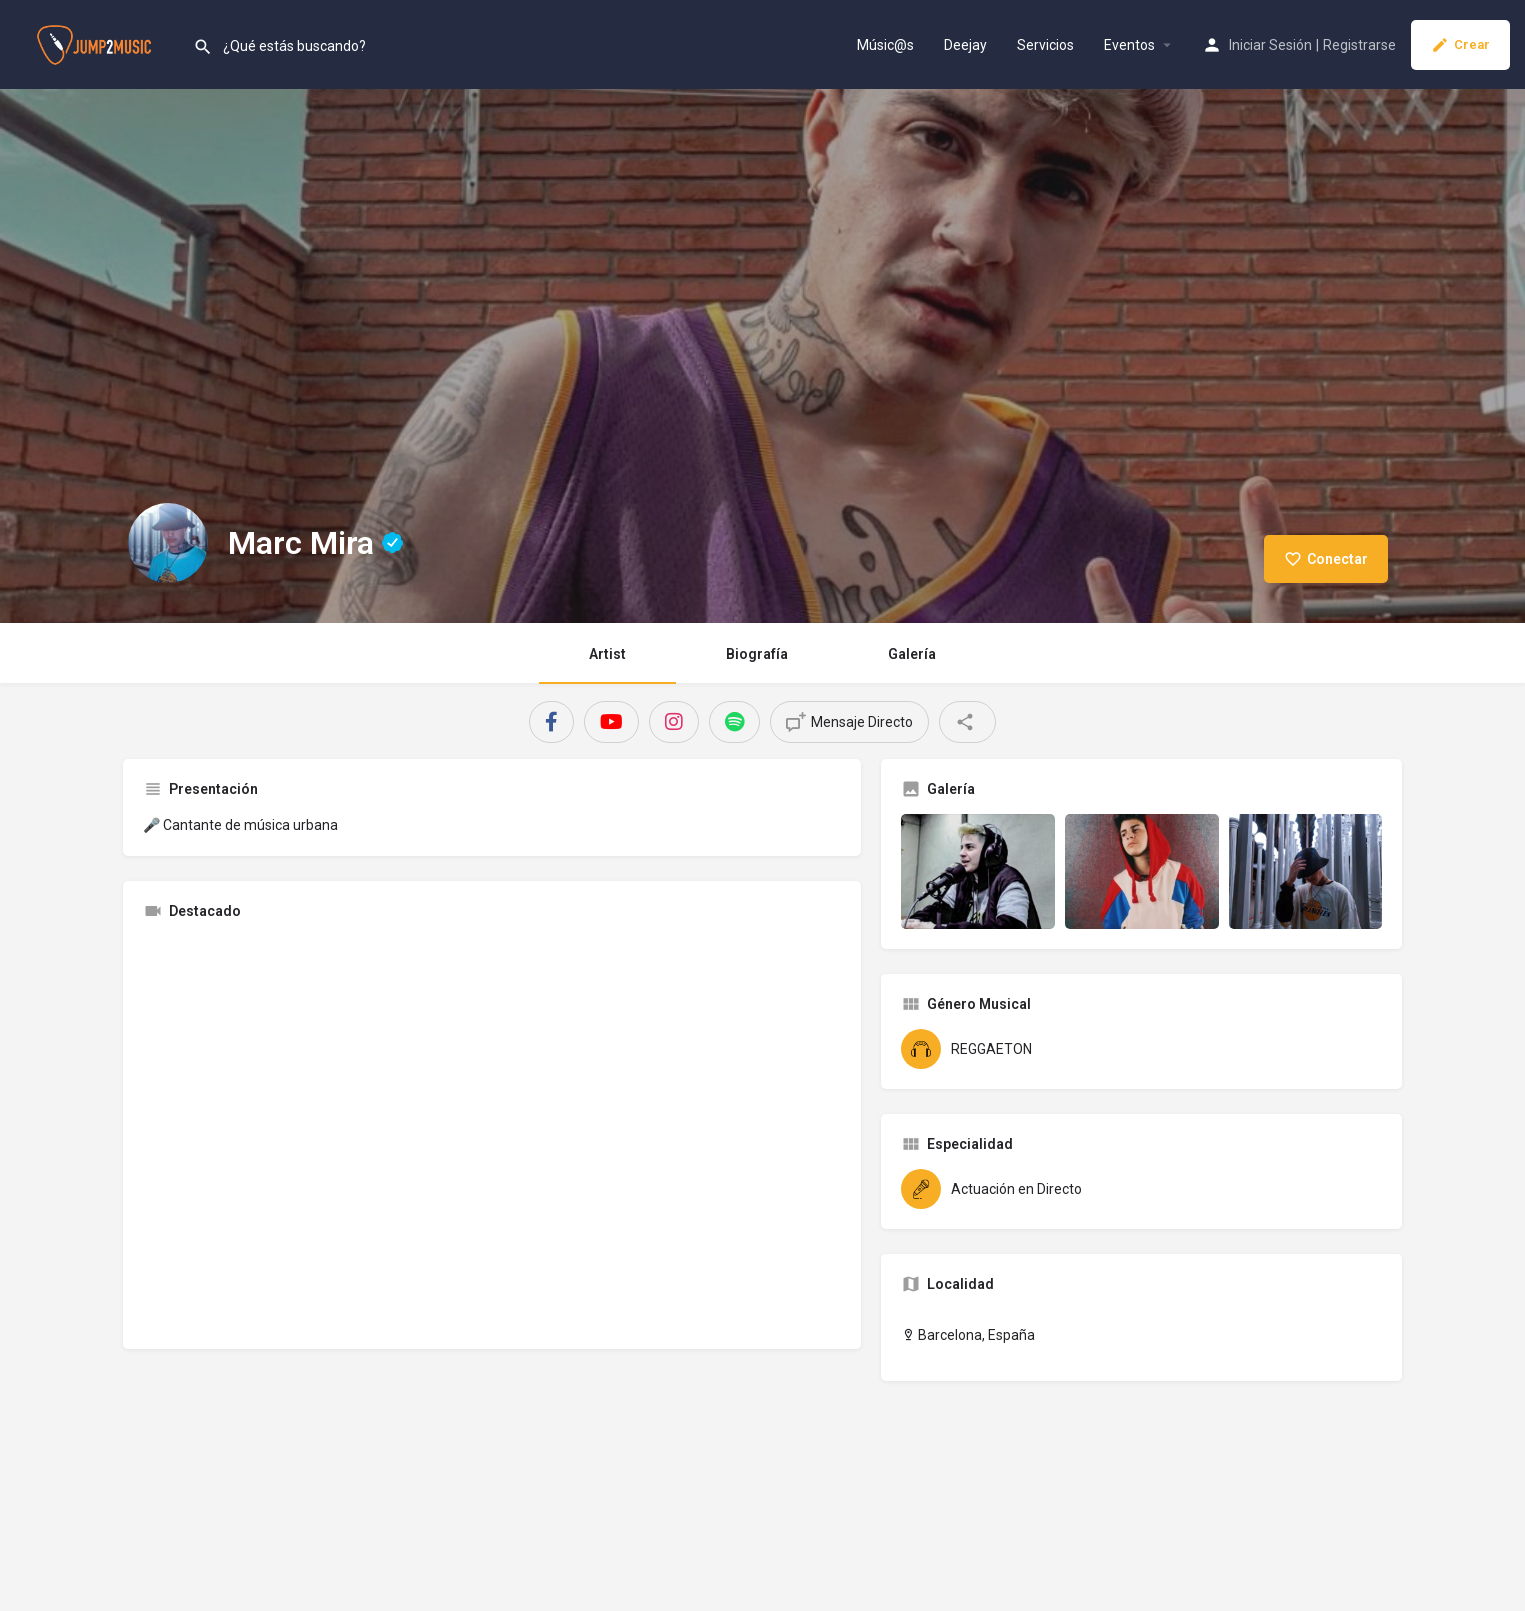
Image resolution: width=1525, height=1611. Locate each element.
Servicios (1045, 45)
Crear (1460, 45)
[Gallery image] (978, 871)
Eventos (1129, 45)
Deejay (965, 45)
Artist (607, 654)
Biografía (757, 654)
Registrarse (1359, 45)
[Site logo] (96, 43)
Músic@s (885, 45)
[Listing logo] (168, 543)
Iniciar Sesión (1270, 45)
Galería (912, 654)
